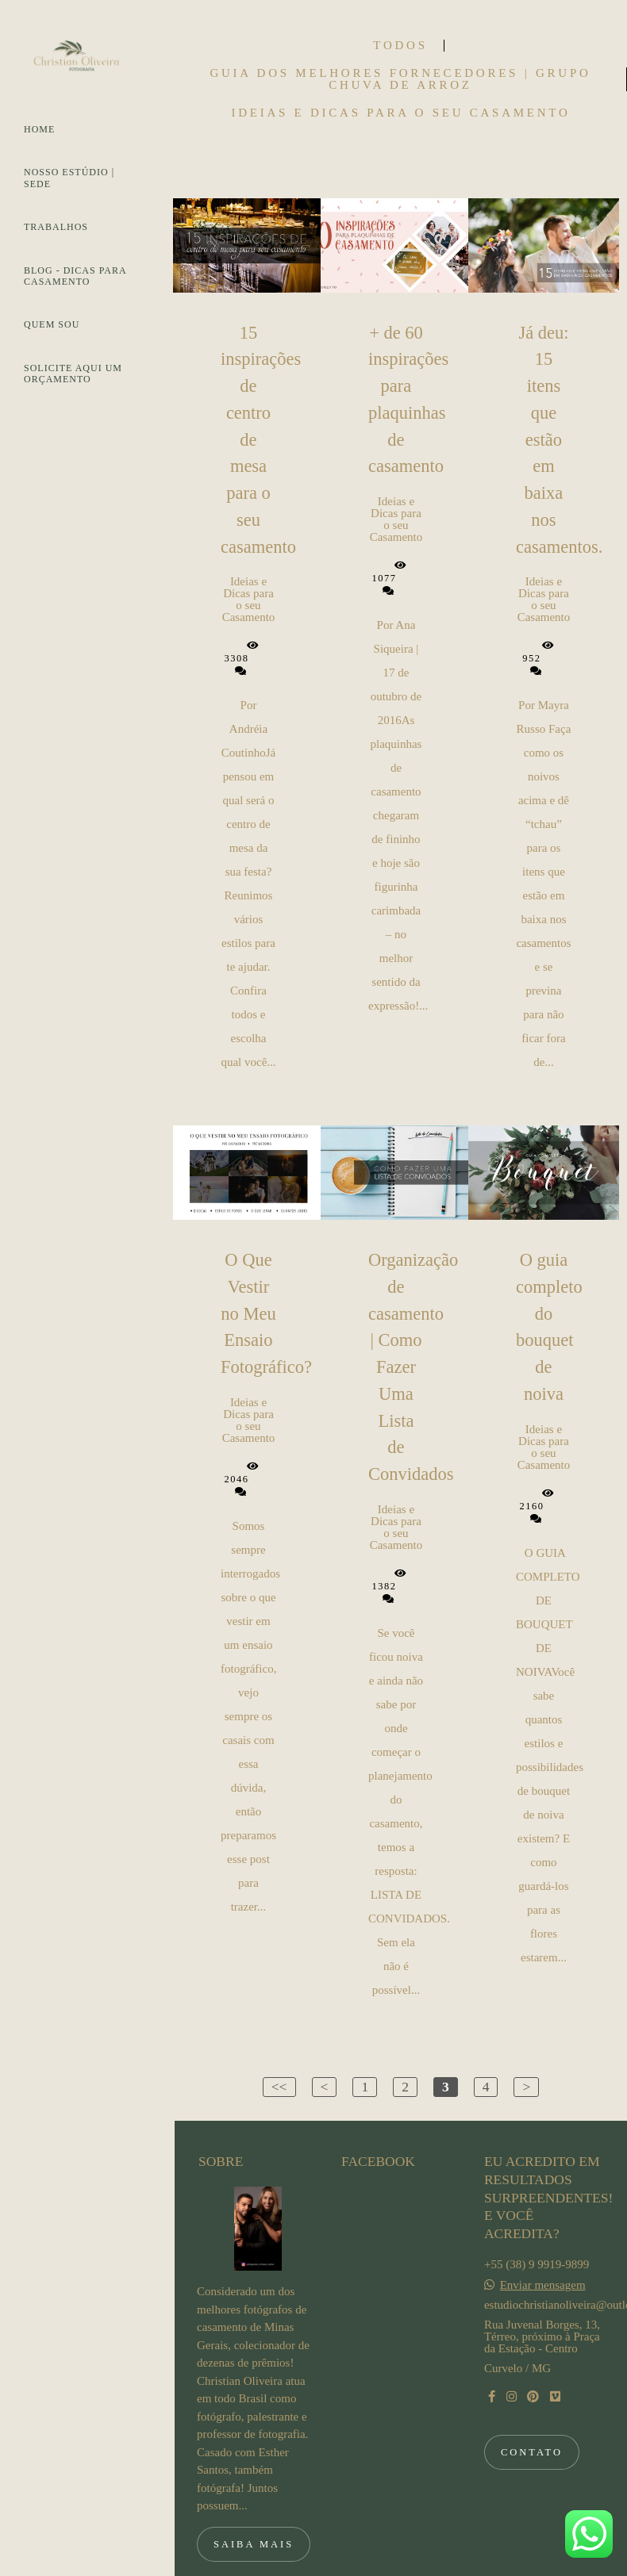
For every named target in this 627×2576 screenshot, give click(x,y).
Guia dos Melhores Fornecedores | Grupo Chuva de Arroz (400, 79)
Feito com (400, 2563)
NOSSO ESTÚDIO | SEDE (69, 178)
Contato (532, 2405)
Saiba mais (253, 2497)
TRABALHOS (56, 226)
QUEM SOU (51, 324)
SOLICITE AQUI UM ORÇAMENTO (73, 373)
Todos (400, 46)
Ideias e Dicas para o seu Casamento (400, 113)
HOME (39, 129)
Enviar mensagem (543, 2238)
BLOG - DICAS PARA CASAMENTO (75, 276)
